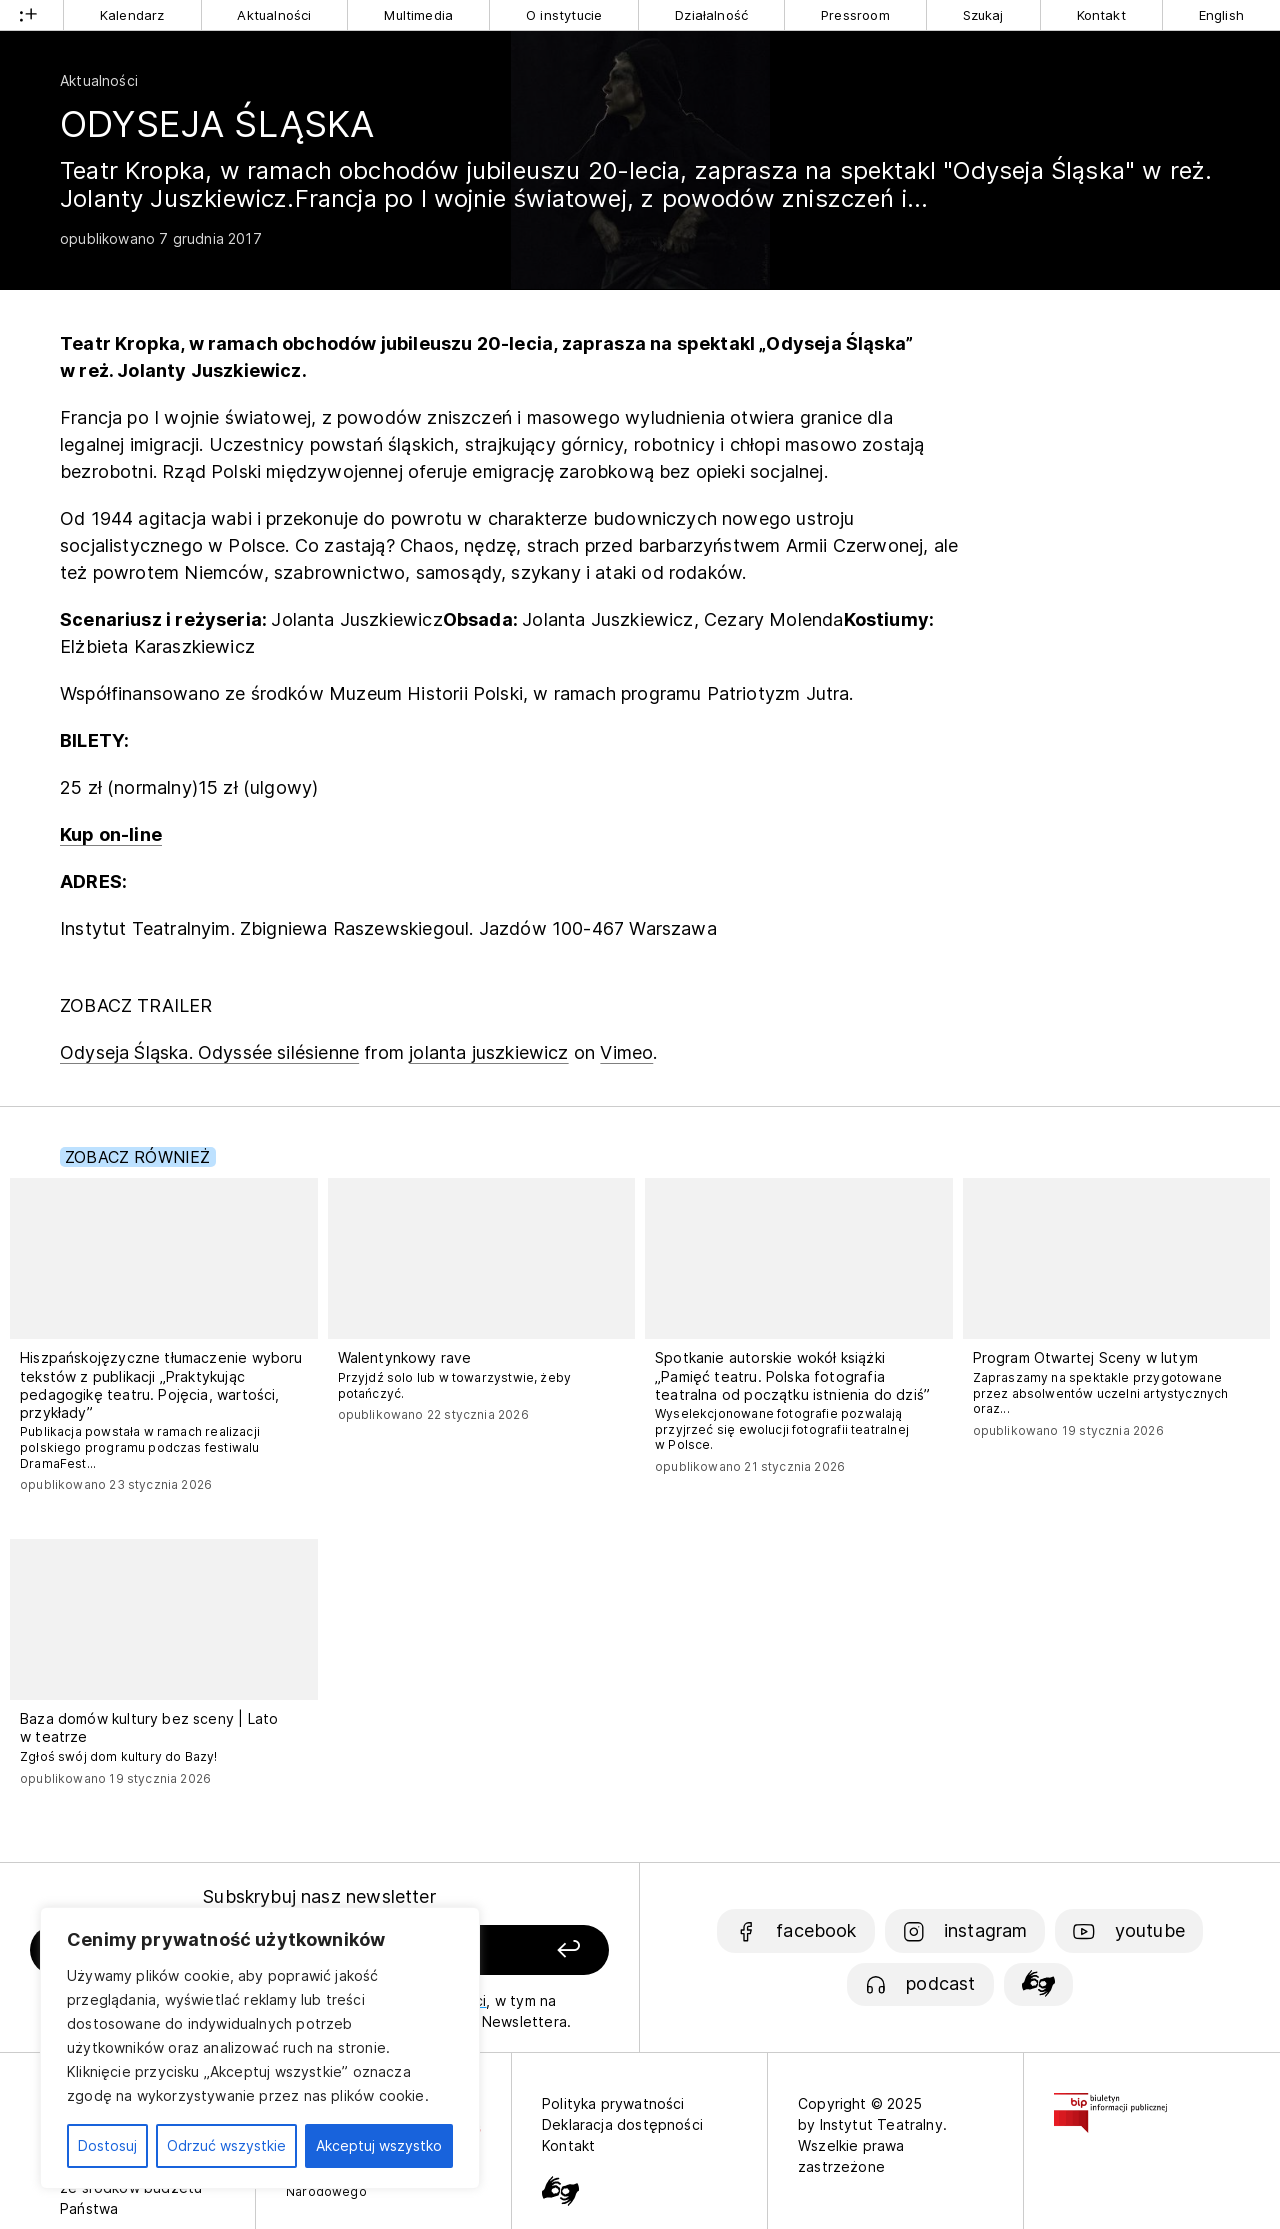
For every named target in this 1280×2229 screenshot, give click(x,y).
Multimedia (418, 15)
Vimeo (626, 1052)
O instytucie (564, 15)
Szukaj (983, 15)
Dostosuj (107, 2145)
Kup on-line (111, 834)
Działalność (711, 15)
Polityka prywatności (613, 2103)
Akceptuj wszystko (379, 2145)
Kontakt (1101, 15)
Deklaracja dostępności (622, 2124)
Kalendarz (132, 15)
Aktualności (274, 15)
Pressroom (855, 15)
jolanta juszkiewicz (488, 1052)
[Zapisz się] (501, 1950)
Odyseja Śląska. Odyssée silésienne (209, 1052)
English (1221, 15)
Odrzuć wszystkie (226, 2145)
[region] (260, 2048)
